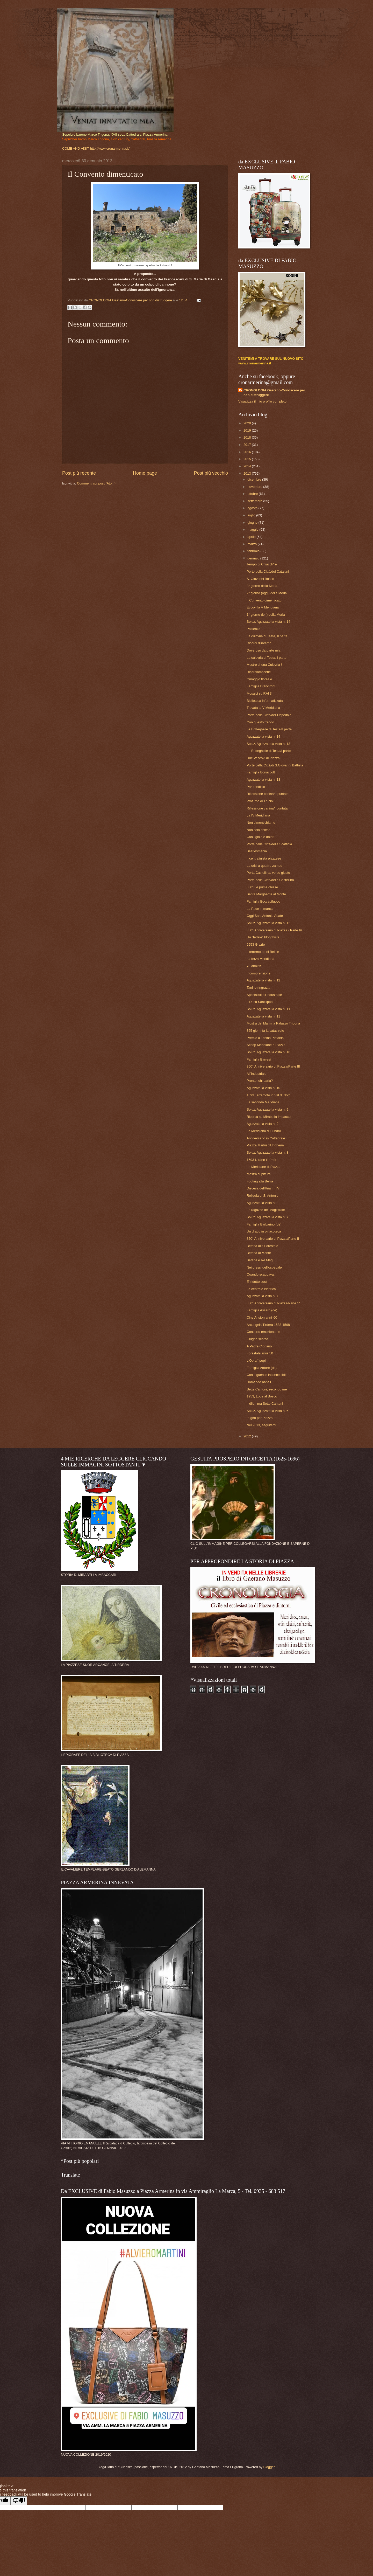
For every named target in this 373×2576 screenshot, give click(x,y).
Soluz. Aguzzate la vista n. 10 (268, 1052)
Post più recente (79, 473)
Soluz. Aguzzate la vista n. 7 (267, 1217)
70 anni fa (254, 966)
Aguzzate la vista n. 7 (262, 1296)
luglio (251, 515)
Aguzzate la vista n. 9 (262, 1124)
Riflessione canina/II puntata (268, 794)
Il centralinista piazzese (264, 858)
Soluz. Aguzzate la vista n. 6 (267, 1411)
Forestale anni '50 (260, 1353)
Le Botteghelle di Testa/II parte (269, 729)
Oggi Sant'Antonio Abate (265, 916)
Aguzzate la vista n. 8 (262, 1203)
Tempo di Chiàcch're (262, 564)
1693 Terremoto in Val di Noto (268, 1095)
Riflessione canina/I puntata (267, 808)
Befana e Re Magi (260, 1260)
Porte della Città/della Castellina (270, 880)
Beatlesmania (257, 851)
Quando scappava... (261, 1274)
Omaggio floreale (259, 679)
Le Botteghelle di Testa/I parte (269, 751)
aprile (251, 537)
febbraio (253, 551)
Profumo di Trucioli (260, 801)
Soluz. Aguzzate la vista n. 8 (267, 1152)
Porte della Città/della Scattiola (269, 844)
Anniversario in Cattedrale (266, 1138)
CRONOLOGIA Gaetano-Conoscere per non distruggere (274, 392)
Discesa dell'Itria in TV (263, 1188)
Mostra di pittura (258, 1174)
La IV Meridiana (258, 815)
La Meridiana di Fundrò (264, 1131)
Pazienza (253, 629)
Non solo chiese (258, 830)
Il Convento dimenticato (264, 600)
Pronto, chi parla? (260, 1081)
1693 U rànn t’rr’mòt (261, 1160)
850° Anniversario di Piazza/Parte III (273, 1066)
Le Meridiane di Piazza (263, 1167)
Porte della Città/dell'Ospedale (269, 715)
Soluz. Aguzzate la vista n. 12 (268, 923)
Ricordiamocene (259, 672)
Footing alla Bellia (260, 1181)
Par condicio (256, 787)
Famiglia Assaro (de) (262, 1310)
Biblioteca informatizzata (265, 701)
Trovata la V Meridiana (263, 708)
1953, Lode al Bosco (262, 1396)
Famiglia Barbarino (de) (264, 1224)
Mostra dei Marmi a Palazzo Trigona (273, 1023)
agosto (252, 508)
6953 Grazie (256, 944)
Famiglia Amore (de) (262, 1368)
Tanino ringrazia (258, 987)
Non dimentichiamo (261, 823)
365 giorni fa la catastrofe (265, 1031)
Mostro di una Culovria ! (264, 665)
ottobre (253, 494)
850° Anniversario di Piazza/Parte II (273, 1239)
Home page (145, 473)
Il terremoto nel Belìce (263, 952)
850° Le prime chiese (262, 887)
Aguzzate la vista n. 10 (263, 1088)
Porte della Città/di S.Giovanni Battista (275, 765)
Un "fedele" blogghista (263, 937)
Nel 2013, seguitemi (261, 1425)
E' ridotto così (257, 1282)
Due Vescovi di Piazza (263, 758)
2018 (247, 437)
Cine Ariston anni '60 (262, 1317)
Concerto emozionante (263, 1332)
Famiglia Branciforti (261, 686)
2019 (247, 430)
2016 (247, 452)
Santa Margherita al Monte (266, 894)
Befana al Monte (259, 1253)
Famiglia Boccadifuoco (263, 901)
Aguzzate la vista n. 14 (263, 736)
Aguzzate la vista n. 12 (263, 980)
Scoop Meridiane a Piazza (266, 1045)
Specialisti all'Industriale (264, 995)
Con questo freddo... (262, 722)
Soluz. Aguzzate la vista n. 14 (268, 622)
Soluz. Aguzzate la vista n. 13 (268, 744)
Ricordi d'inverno (259, 643)
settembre (255, 501)
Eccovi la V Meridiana (263, 607)
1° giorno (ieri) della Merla (266, 615)
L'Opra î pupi (256, 1360)
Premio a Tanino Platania (265, 1038)
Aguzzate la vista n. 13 (263, 779)
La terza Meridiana (260, 959)
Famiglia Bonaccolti (261, 772)
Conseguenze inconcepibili (266, 1375)
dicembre (254, 479)
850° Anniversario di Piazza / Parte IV (274, 930)
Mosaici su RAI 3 (259, 693)
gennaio (253, 558)
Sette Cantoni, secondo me (267, 1389)
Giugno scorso (257, 1339)
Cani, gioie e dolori (260, 837)
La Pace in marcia (260, 909)
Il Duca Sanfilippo (259, 1002)
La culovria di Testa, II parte (267, 636)
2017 (247, 445)
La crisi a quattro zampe (264, 866)
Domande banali (259, 1382)
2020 (247, 423)
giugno (252, 522)
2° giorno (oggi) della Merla (267, 593)
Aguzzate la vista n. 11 (263, 1016)
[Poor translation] (19, 2500)
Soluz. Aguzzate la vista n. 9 (267, 1109)
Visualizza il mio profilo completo (262, 401)
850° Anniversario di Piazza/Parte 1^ (273, 1303)
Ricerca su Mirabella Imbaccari (269, 1117)
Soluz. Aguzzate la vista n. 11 (268, 1009)
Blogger (269, 2467)
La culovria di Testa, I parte (266, 658)
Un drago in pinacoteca (264, 1231)
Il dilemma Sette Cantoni (265, 1403)
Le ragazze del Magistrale (266, 1210)
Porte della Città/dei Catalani (268, 571)
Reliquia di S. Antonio (262, 1195)
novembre (255, 487)
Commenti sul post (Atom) (96, 483)
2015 (247, 459)
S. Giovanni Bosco (260, 579)
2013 (247, 473)
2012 (247, 1436)
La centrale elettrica (261, 1289)
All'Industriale (256, 1074)
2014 (247, 466)
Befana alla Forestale (262, 1246)
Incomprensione (258, 973)
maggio (253, 529)
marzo (252, 544)
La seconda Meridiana (263, 1102)
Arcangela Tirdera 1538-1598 (268, 1325)
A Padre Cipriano (259, 1346)
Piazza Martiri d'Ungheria (265, 1145)
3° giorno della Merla (262, 586)
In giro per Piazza (259, 1418)
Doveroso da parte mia (263, 650)
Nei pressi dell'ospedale (264, 1267)
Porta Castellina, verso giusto (268, 873)
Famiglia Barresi (259, 1059)
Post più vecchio (211, 473)
